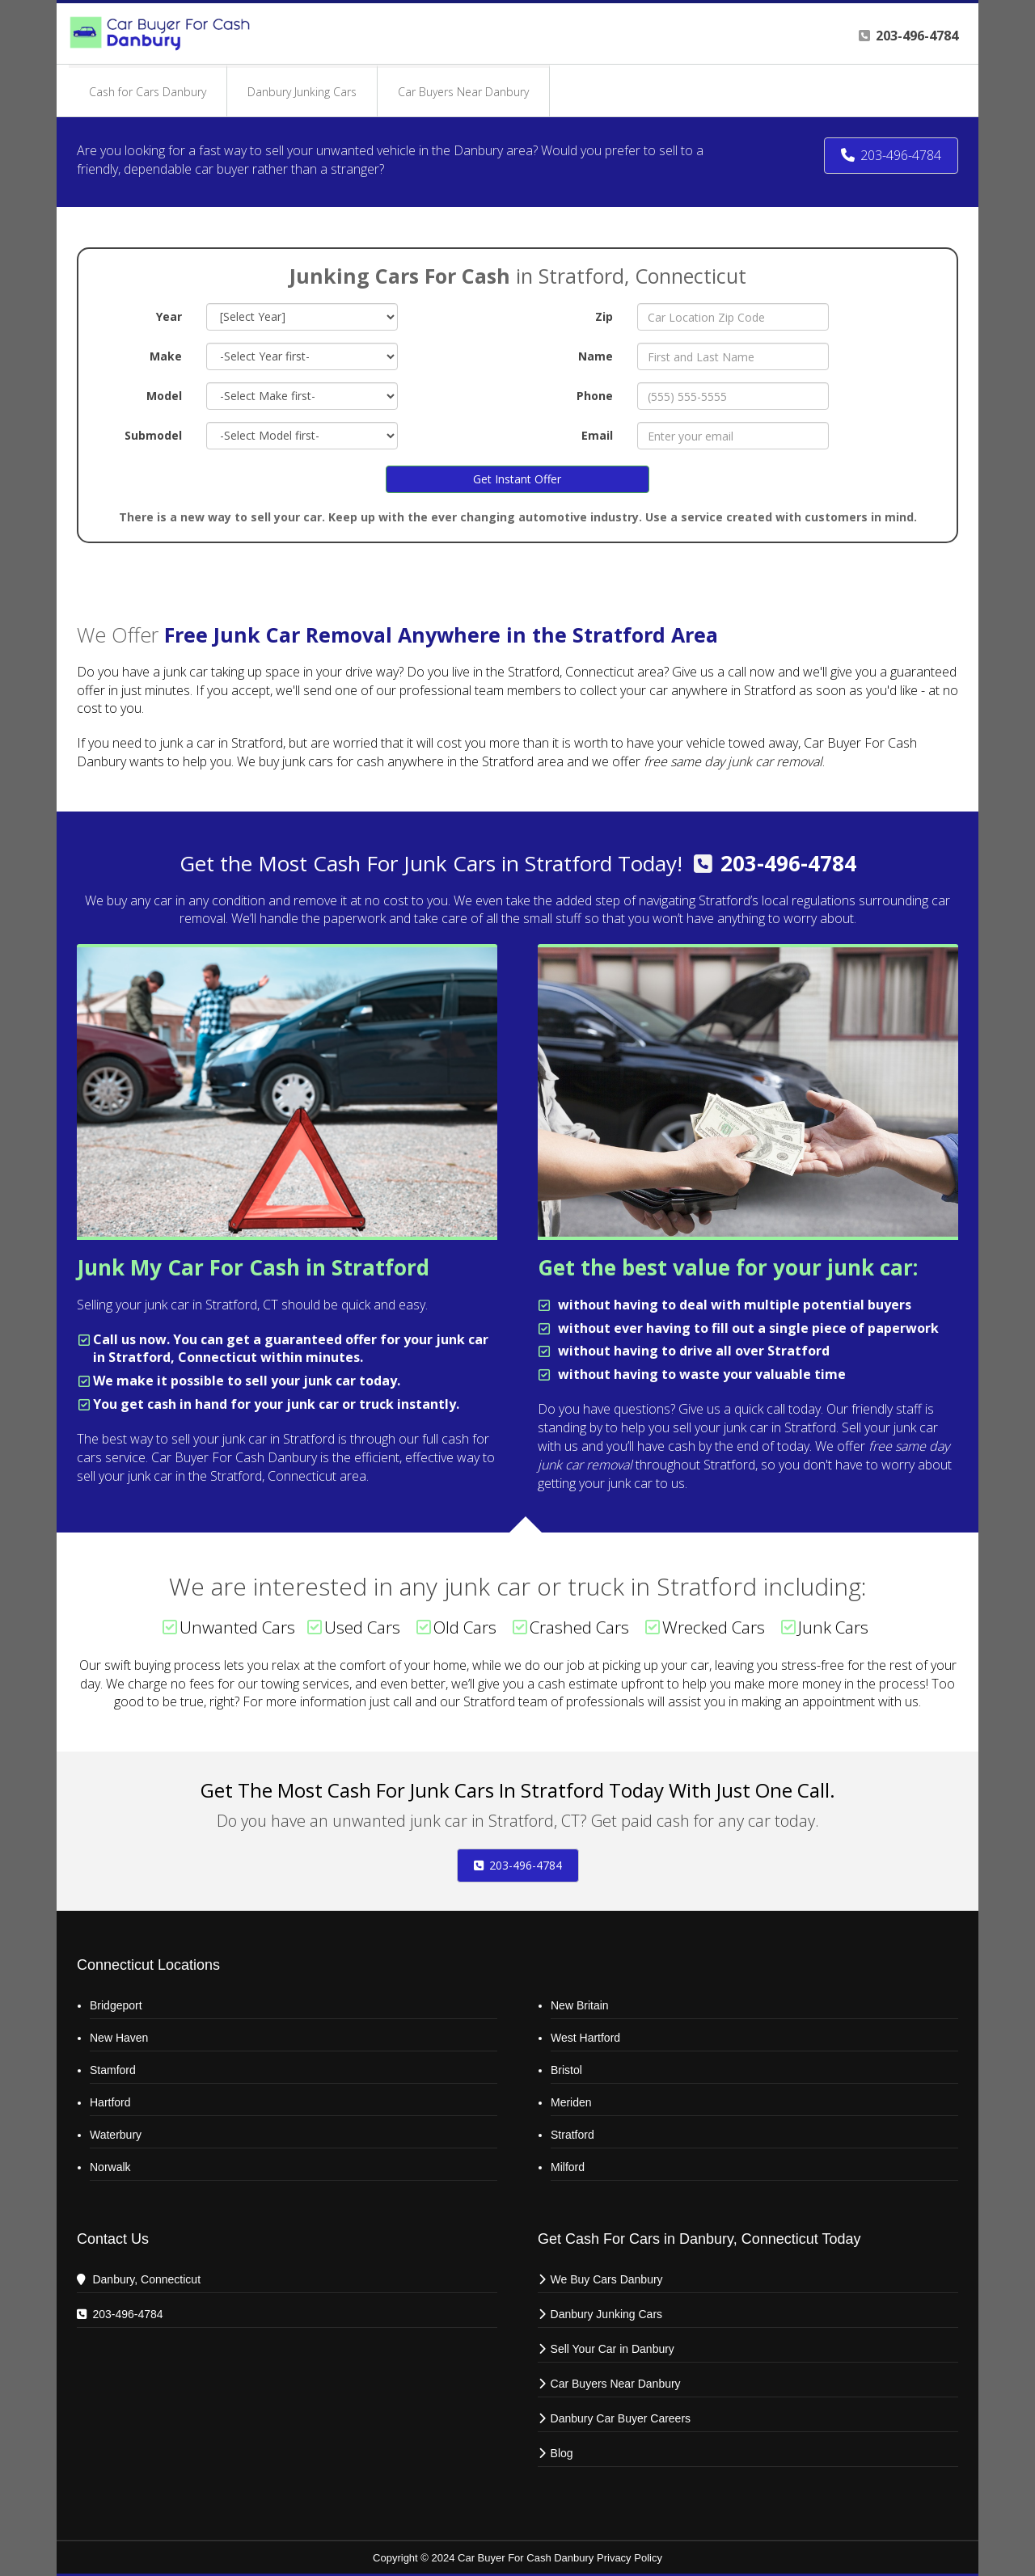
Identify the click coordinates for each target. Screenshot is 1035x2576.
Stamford (113, 2070)
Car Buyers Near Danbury (616, 2383)
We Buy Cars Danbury (607, 2279)
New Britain (580, 2005)
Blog (562, 2453)
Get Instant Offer (517, 479)
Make (166, 356)
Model (164, 395)
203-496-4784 (788, 863)
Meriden (571, 2102)
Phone (595, 395)
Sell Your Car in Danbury (612, 2348)
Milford (568, 2167)
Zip (604, 316)
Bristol (566, 2070)
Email (597, 435)
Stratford (572, 2134)
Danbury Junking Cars (607, 2314)
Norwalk (110, 2167)
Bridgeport (116, 2005)
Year (169, 316)
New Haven (119, 2037)
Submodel (153, 435)
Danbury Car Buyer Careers (621, 2418)
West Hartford (585, 2037)
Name (595, 356)
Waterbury (116, 2134)
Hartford (110, 2102)
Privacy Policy (629, 2558)
